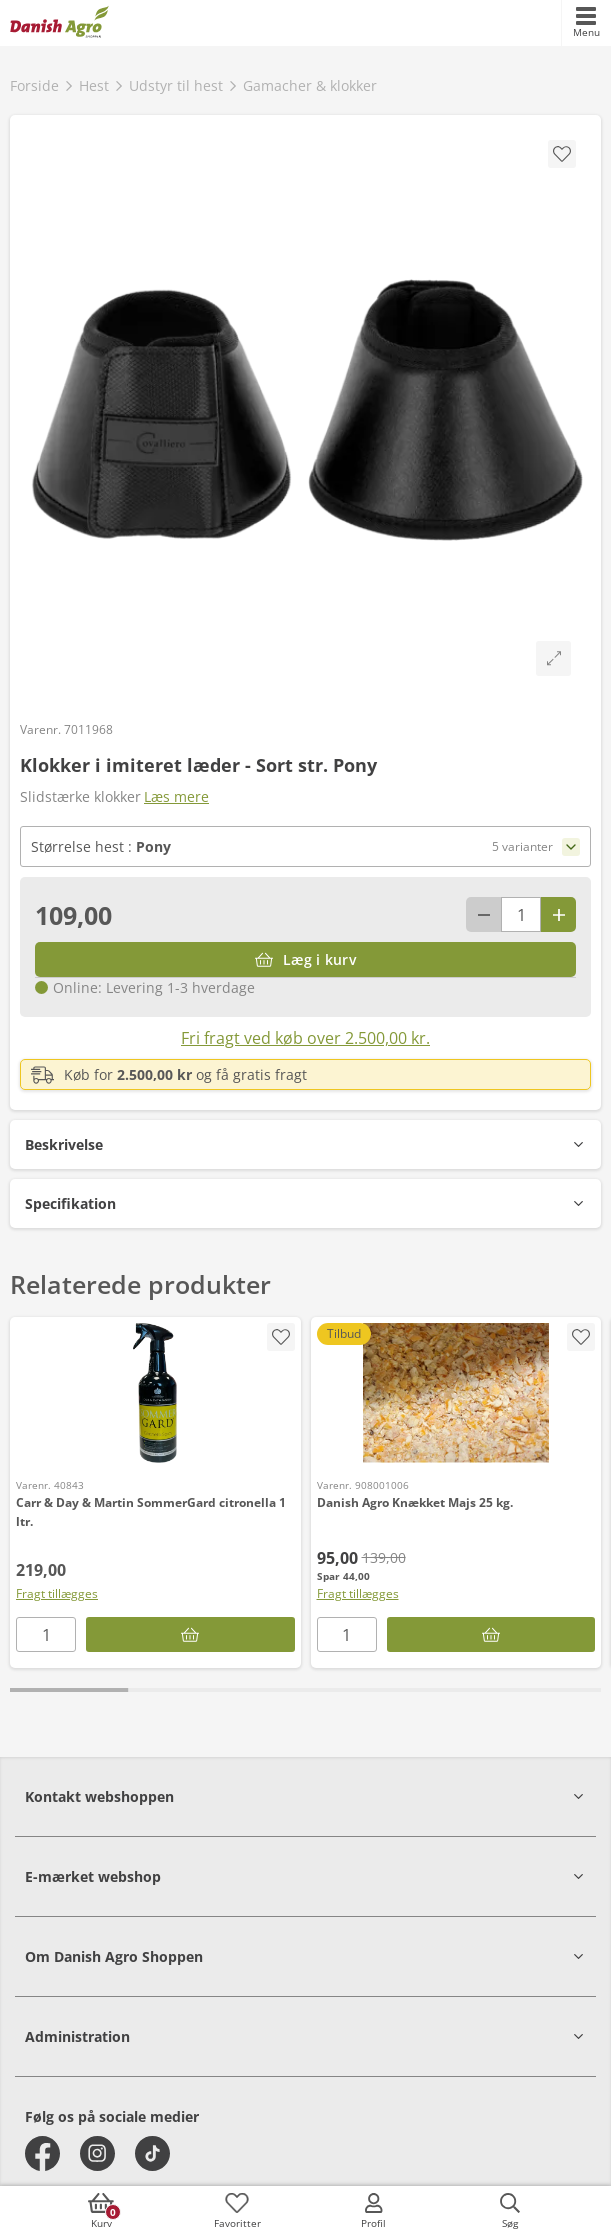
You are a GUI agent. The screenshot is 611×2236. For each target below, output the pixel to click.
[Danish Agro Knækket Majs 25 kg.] (456, 1393)
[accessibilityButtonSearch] (510, 2211)
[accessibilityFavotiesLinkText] (237, 2211)
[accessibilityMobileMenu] (586, 23)
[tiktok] (152, 2153)
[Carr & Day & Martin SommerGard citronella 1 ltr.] (155, 1393)
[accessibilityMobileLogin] (374, 2211)
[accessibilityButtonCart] (101, 2211)
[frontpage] (59, 23)
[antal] (521, 914)
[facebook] (42, 2153)
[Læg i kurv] (305, 959)
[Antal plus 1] (558, 914)
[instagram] (97, 2153)
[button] (305, 1144)
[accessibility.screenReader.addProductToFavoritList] (281, 1337)
